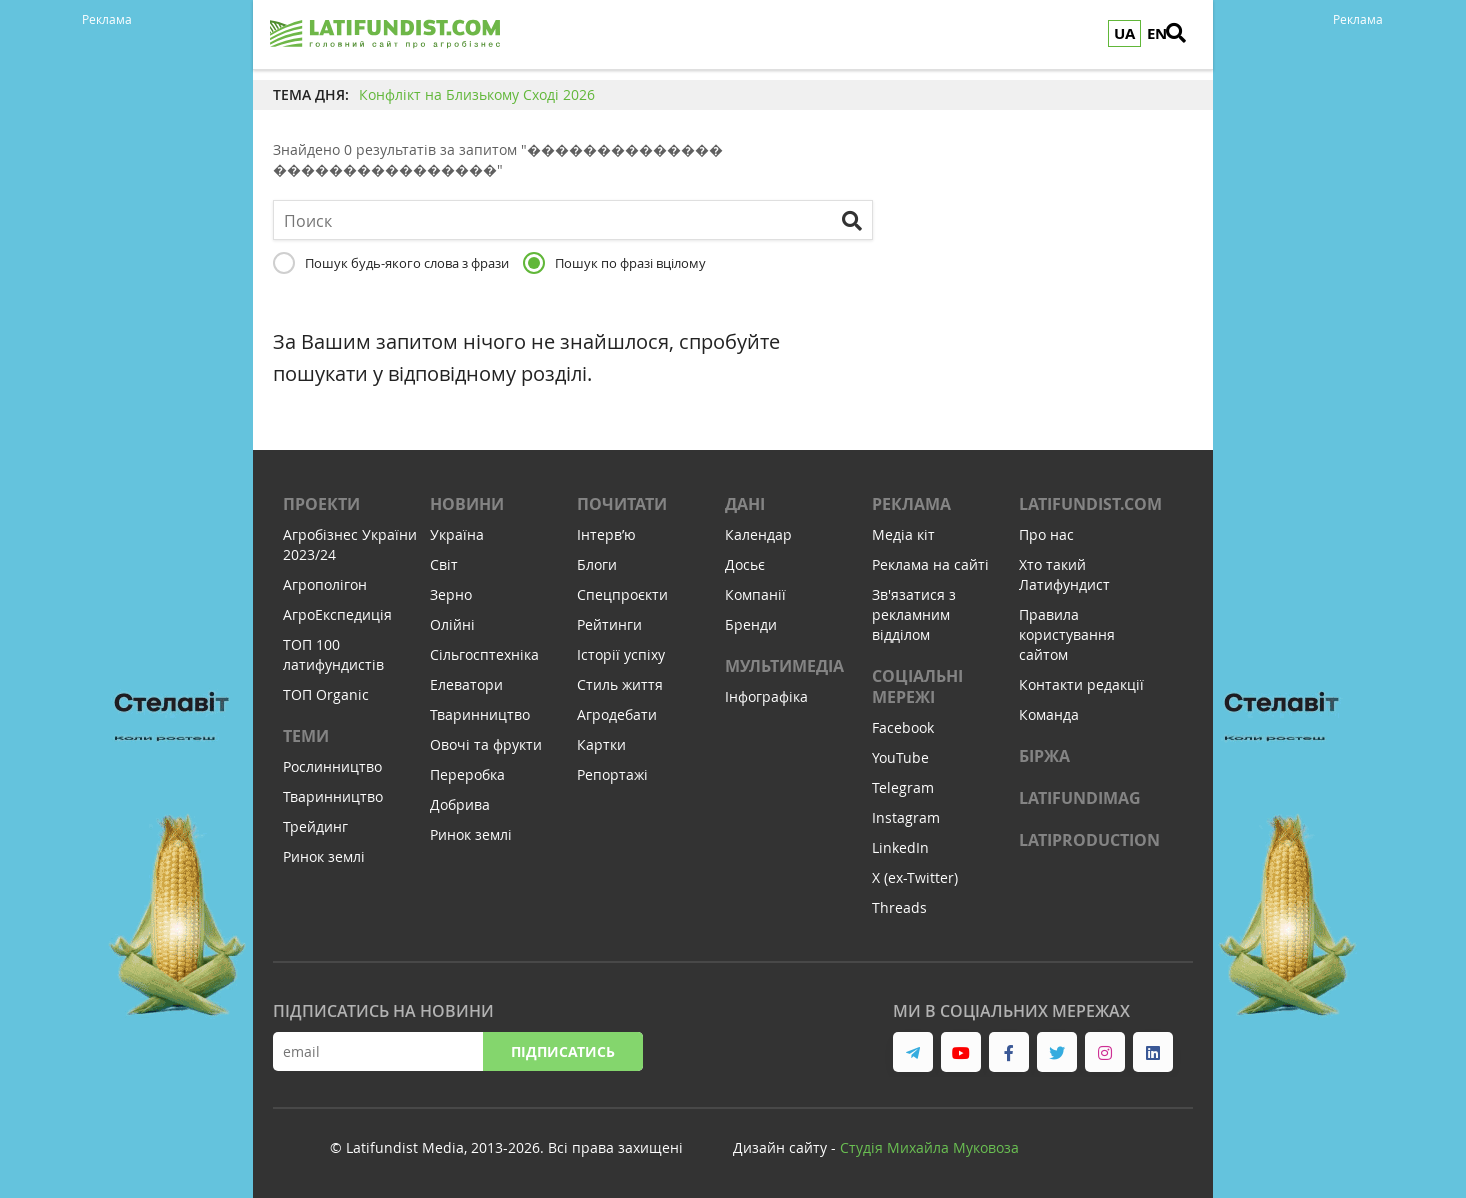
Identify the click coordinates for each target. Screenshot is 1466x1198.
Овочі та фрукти (486, 744)
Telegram (903, 787)
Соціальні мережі (917, 686)
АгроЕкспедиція (337, 614)
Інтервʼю (606, 534)
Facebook (903, 727)
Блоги (597, 564)
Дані (745, 504)
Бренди (751, 624)
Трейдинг (315, 826)
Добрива (460, 804)
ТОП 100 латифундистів (333, 654)
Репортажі (612, 774)
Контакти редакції (1081, 684)
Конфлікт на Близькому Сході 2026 (477, 94)
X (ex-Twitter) (915, 877)
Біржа (1044, 756)
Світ (444, 564)
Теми (306, 736)
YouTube (900, 757)
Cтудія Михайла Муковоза (929, 1147)
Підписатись (563, 1051)
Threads (899, 907)
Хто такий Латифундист (1064, 574)
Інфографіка (766, 696)
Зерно (451, 594)
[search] (1188, 35)
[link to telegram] (913, 1052)
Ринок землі (324, 856)
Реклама (911, 504)
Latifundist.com (1090, 504)
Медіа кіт (903, 534)
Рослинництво (332, 766)
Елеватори (466, 684)
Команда (1049, 714)
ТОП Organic (326, 694)
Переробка (467, 774)
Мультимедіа (784, 666)
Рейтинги (609, 624)
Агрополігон (325, 584)
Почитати (622, 504)
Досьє (745, 564)
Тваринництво (333, 796)
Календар (758, 534)
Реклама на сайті (930, 564)
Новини (467, 504)
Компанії (755, 594)
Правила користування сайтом (1067, 634)
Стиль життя (620, 684)
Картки (601, 744)
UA (1124, 33)
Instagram (906, 817)
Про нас (1046, 534)
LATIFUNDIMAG (1080, 798)
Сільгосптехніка (484, 654)
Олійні (452, 624)
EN (1157, 33)
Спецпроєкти (622, 594)
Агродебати (617, 714)
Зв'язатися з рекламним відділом (914, 614)
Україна (457, 534)
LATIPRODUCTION (1089, 840)
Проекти (321, 504)
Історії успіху (621, 654)
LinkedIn (900, 847)
